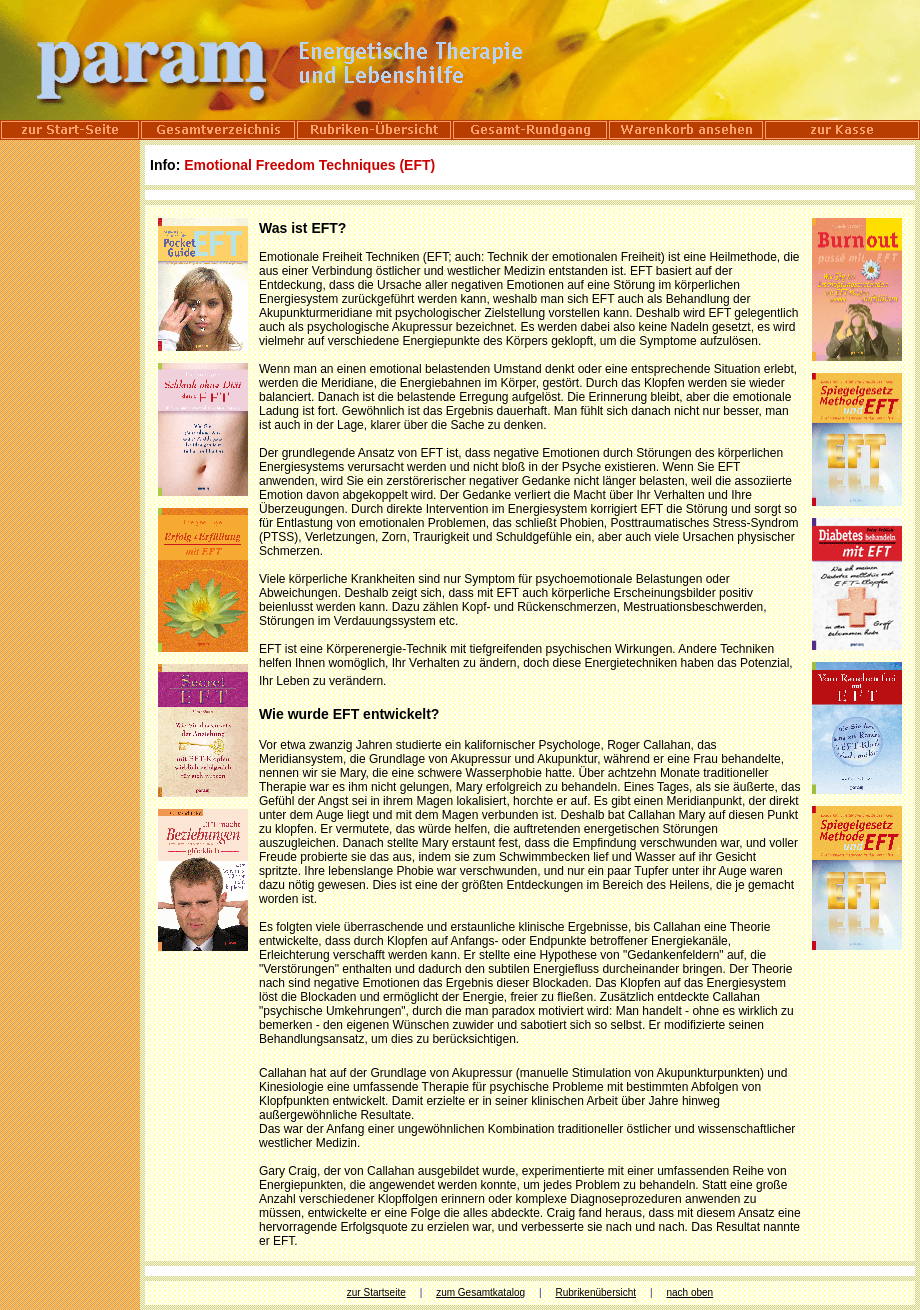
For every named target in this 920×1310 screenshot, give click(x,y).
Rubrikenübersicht (595, 1292)
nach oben (689, 1292)
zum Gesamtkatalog (480, 1292)
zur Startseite (376, 1292)
